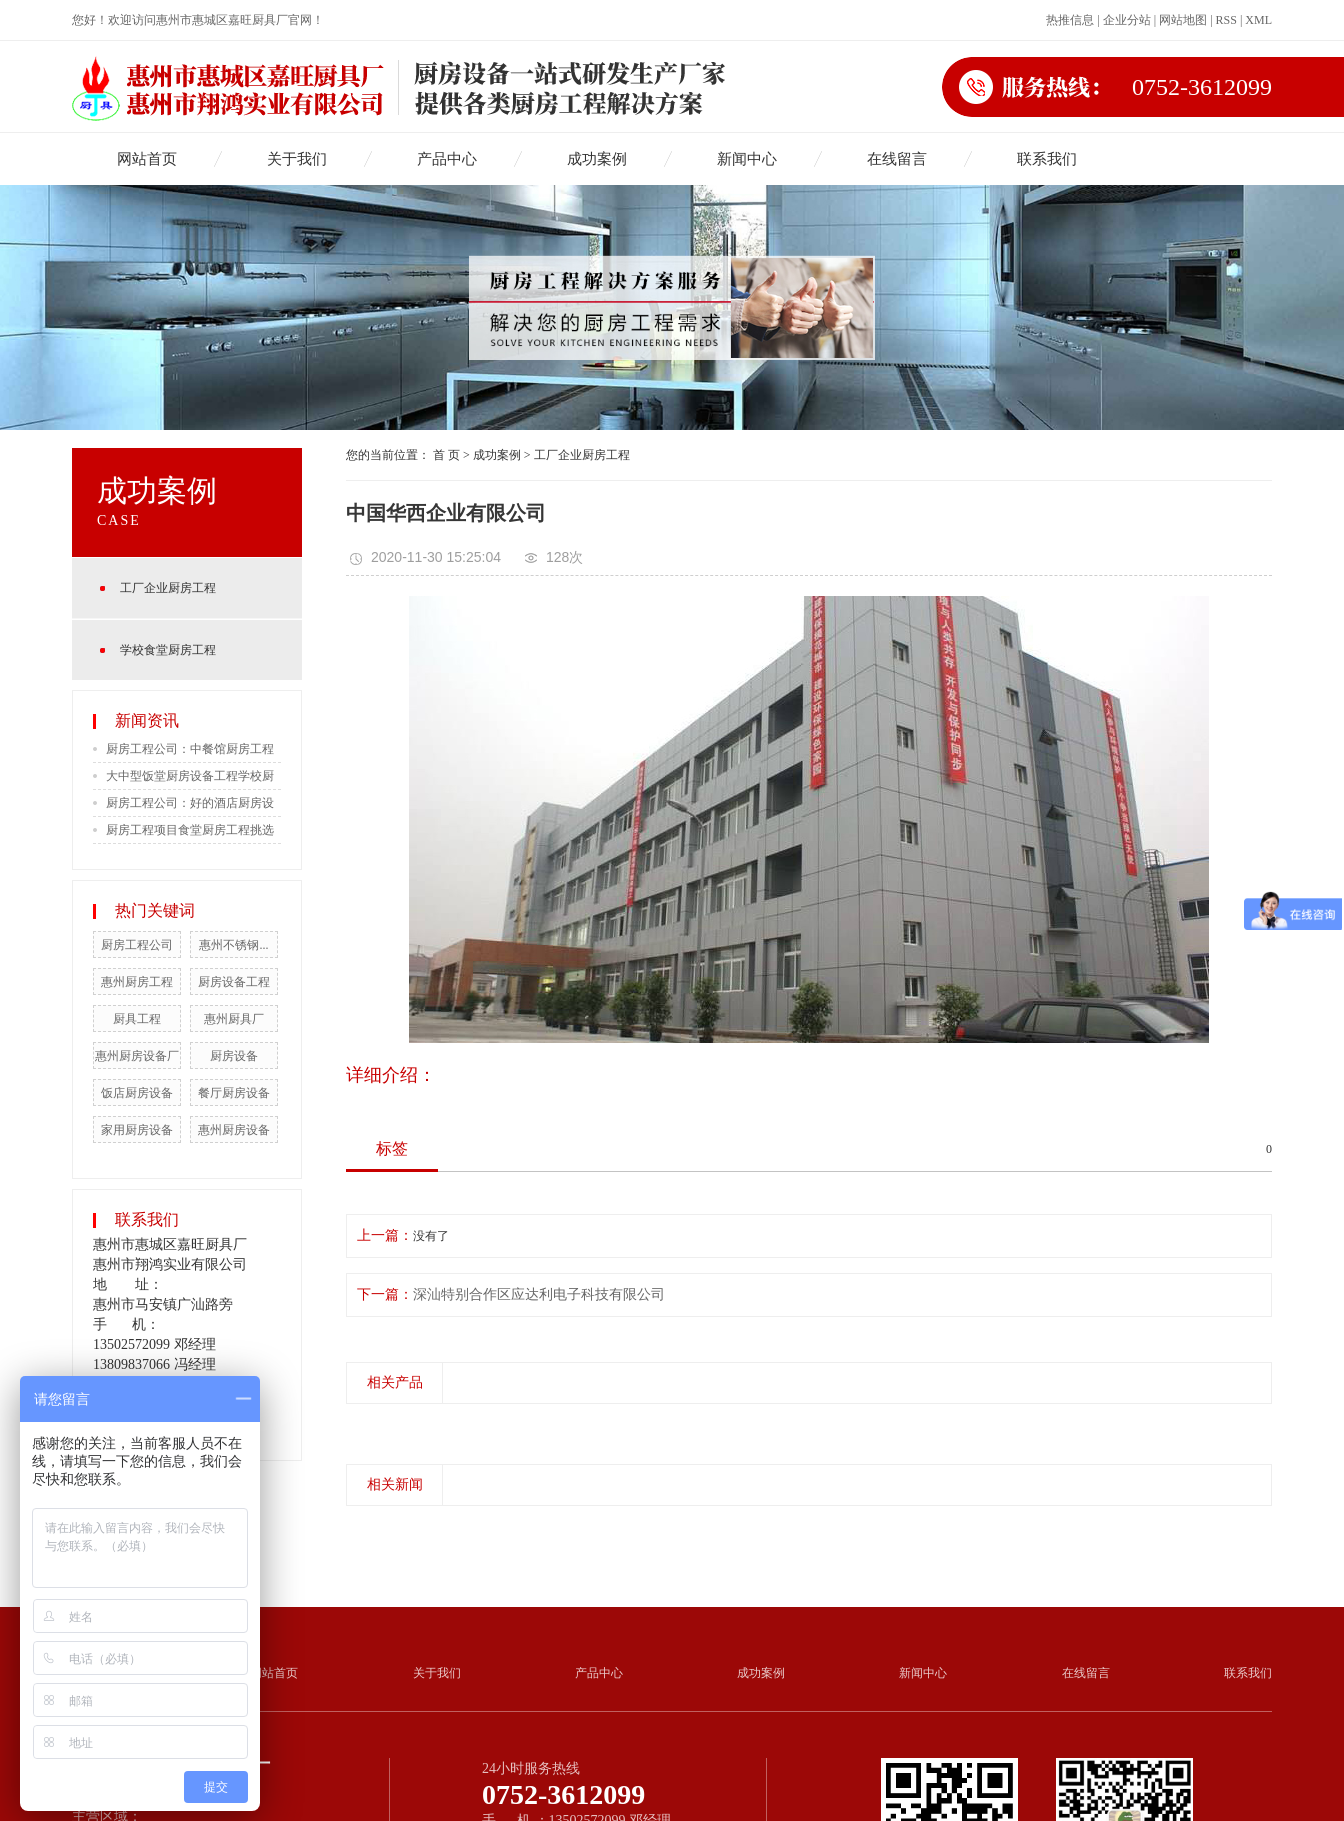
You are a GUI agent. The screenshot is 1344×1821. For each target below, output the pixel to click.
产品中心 (447, 159)
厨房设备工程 (234, 982)
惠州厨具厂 (234, 1019)
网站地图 (1183, 20)
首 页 (446, 455)
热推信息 (1070, 20)
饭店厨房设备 (137, 1093)
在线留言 (897, 159)
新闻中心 (747, 159)
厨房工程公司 (137, 945)
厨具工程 (137, 1019)
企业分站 (1127, 20)
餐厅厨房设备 (234, 1093)
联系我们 (1047, 159)
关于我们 (297, 159)
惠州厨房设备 (234, 1130)
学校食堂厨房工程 (168, 650)
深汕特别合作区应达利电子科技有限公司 (539, 1294)
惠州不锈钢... (233, 945)
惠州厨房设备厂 (137, 1056)
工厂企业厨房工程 (168, 588)
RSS (1226, 20)
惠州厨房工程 (137, 982)
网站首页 (147, 159)
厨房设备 (234, 1056)
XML (1258, 20)
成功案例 (597, 159)
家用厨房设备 (137, 1130)
